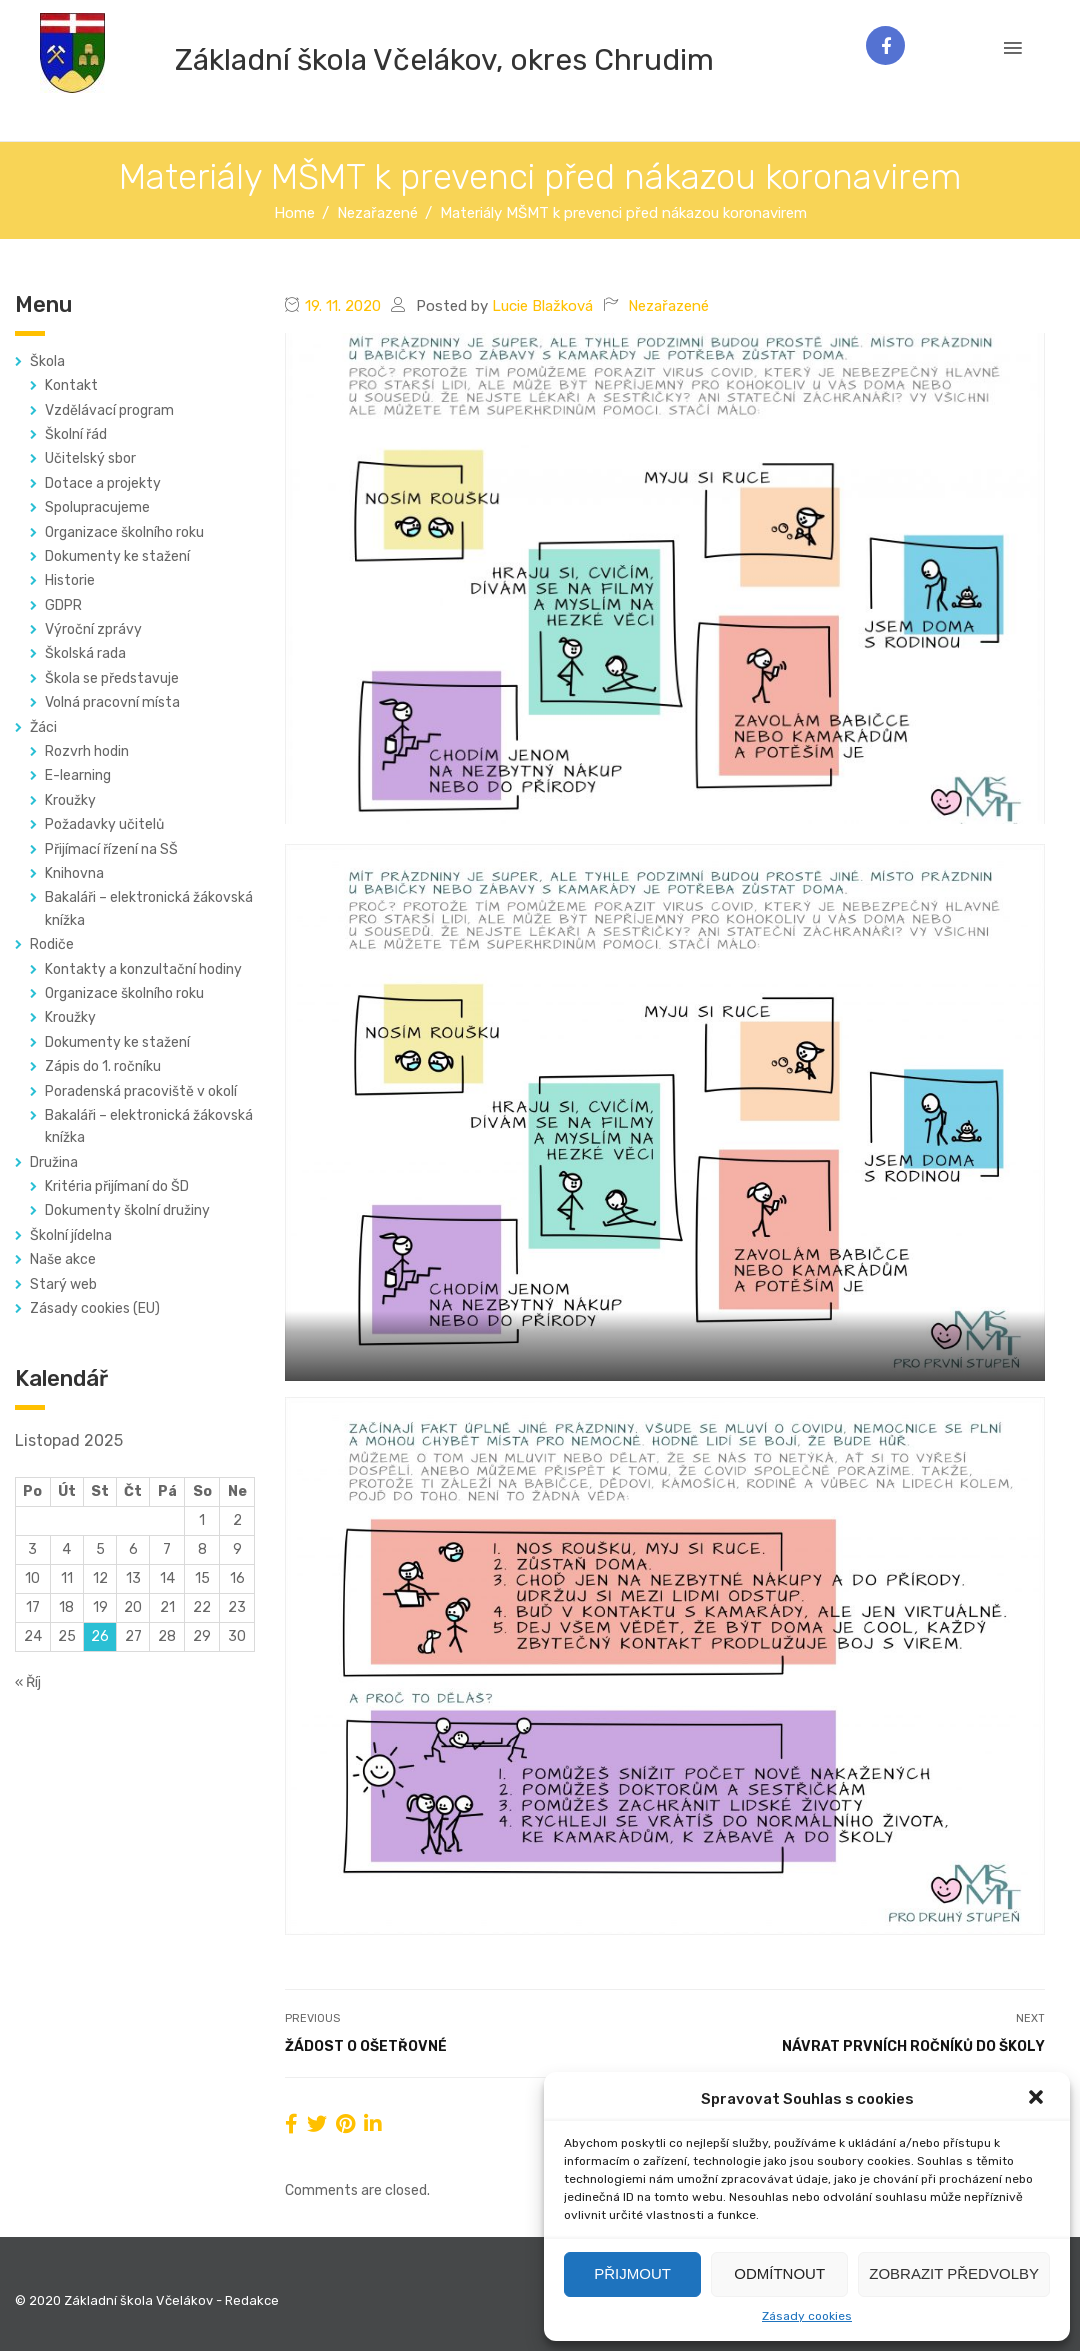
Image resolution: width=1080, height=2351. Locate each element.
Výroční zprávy (93, 629)
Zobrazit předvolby (954, 2273)
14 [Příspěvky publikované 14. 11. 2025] (167, 1578)
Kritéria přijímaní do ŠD (117, 1186)
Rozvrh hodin (87, 751)
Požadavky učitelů (104, 824)
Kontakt (71, 385)
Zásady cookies (807, 2316)
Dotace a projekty (103, 483)
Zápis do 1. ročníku (103, 1066)
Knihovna (74, 873)
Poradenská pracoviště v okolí (141, 1091)
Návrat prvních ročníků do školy (913, 2046)
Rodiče (52, 944)
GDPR (63, 605)
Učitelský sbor (90, 458)
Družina (54, 1162)
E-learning (78, 775)
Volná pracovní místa (112, 702)
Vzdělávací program (109, 410)
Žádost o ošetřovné (366, 2046)
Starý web (63, 1284)
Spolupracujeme (97, 507)
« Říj (28, 1682)
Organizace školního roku (124, 532)
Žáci (43, 727)
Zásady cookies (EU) (95, 1308)
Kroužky (70, 800)
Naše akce (63, 1259)
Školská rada (85, 653)
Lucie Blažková (542, 306)
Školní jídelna (71, 1235)
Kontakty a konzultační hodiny (143, 969)
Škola (47, 361)
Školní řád (76, 434)
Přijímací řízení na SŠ (111, 849)
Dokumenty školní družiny (127, 1210)
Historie (70, 580)
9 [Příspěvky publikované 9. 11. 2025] (237, 1549)
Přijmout (632, 2273)
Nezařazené (668, 306)
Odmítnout (779, 2273)
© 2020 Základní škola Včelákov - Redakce (147, 2300)
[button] (1038, 2099)
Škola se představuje (112, 678)
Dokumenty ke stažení (117, 556)
